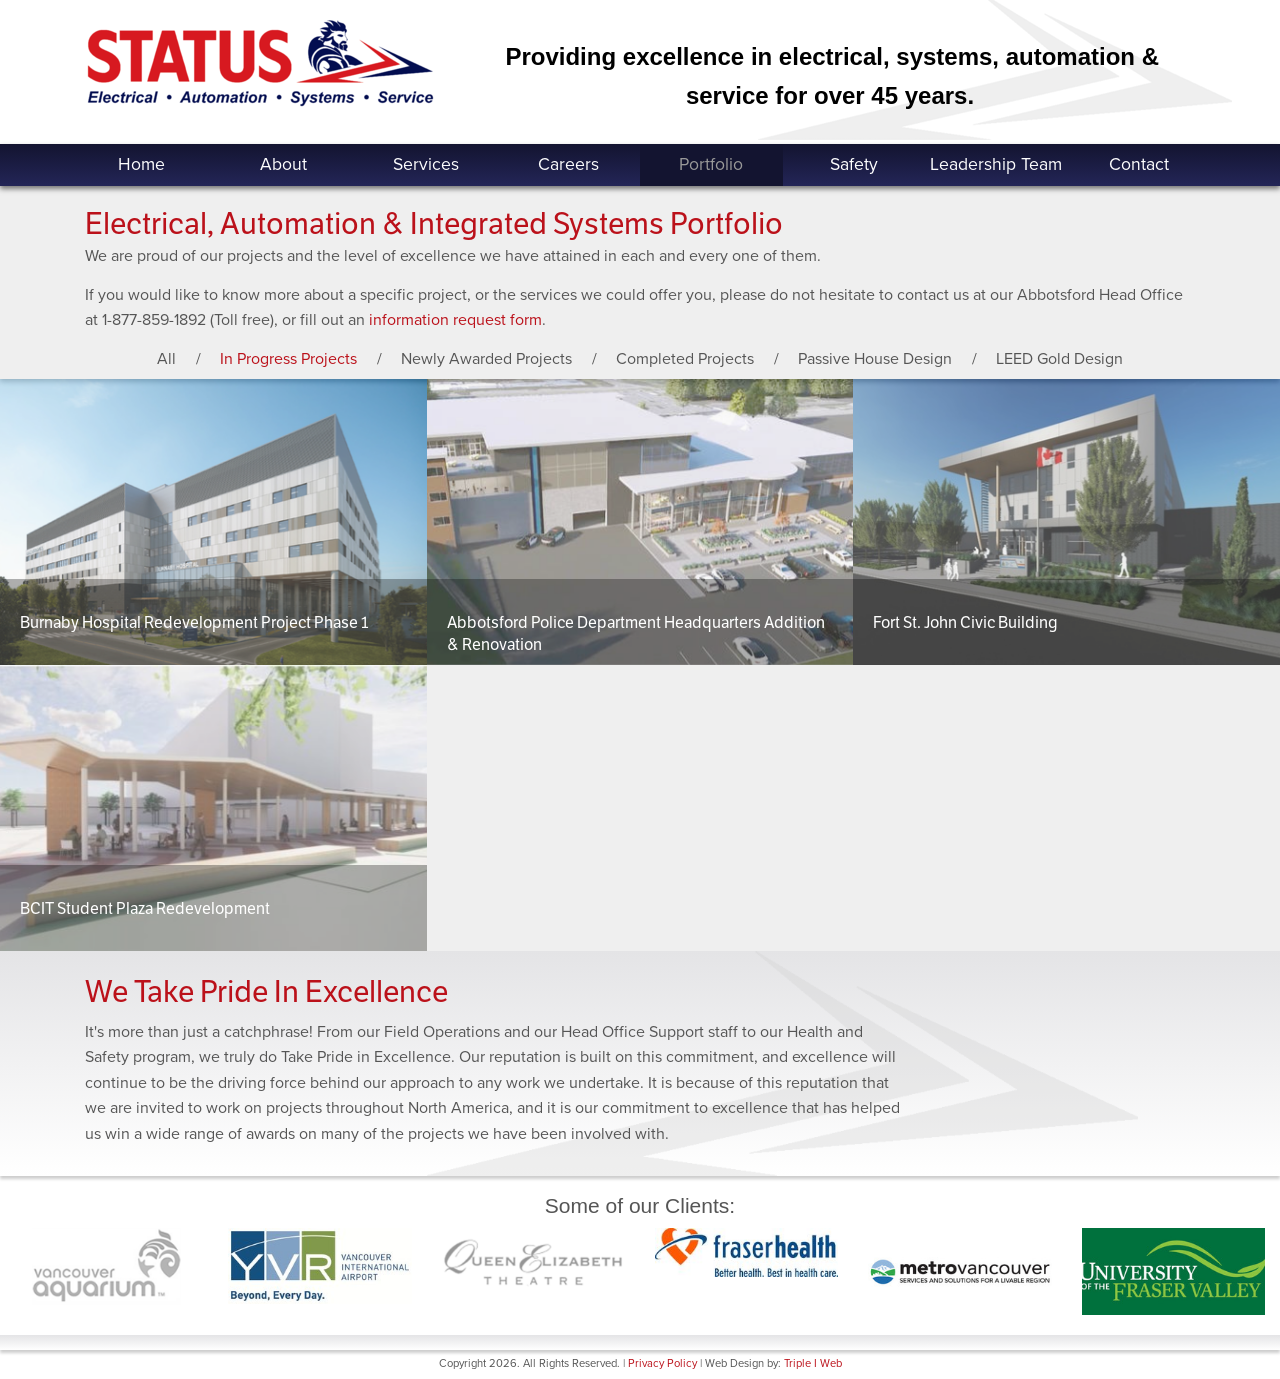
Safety (854, 164)
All (166, 359)
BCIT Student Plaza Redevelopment (145, 908)
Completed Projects (685, 359)
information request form (455, 320)
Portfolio (711, 164)
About (283, 164)
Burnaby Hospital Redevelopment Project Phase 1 (194, 622)
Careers (568, 164)
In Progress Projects (288, 359)
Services (426, 164)
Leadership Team (996, 164)
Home (141, 164)
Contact (1139, 164)
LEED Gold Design (1059, 359)
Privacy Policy (662, 1363)
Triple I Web (813, 1363)
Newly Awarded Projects (486, 359)
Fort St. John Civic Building (965, 622)
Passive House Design (875, 359)
